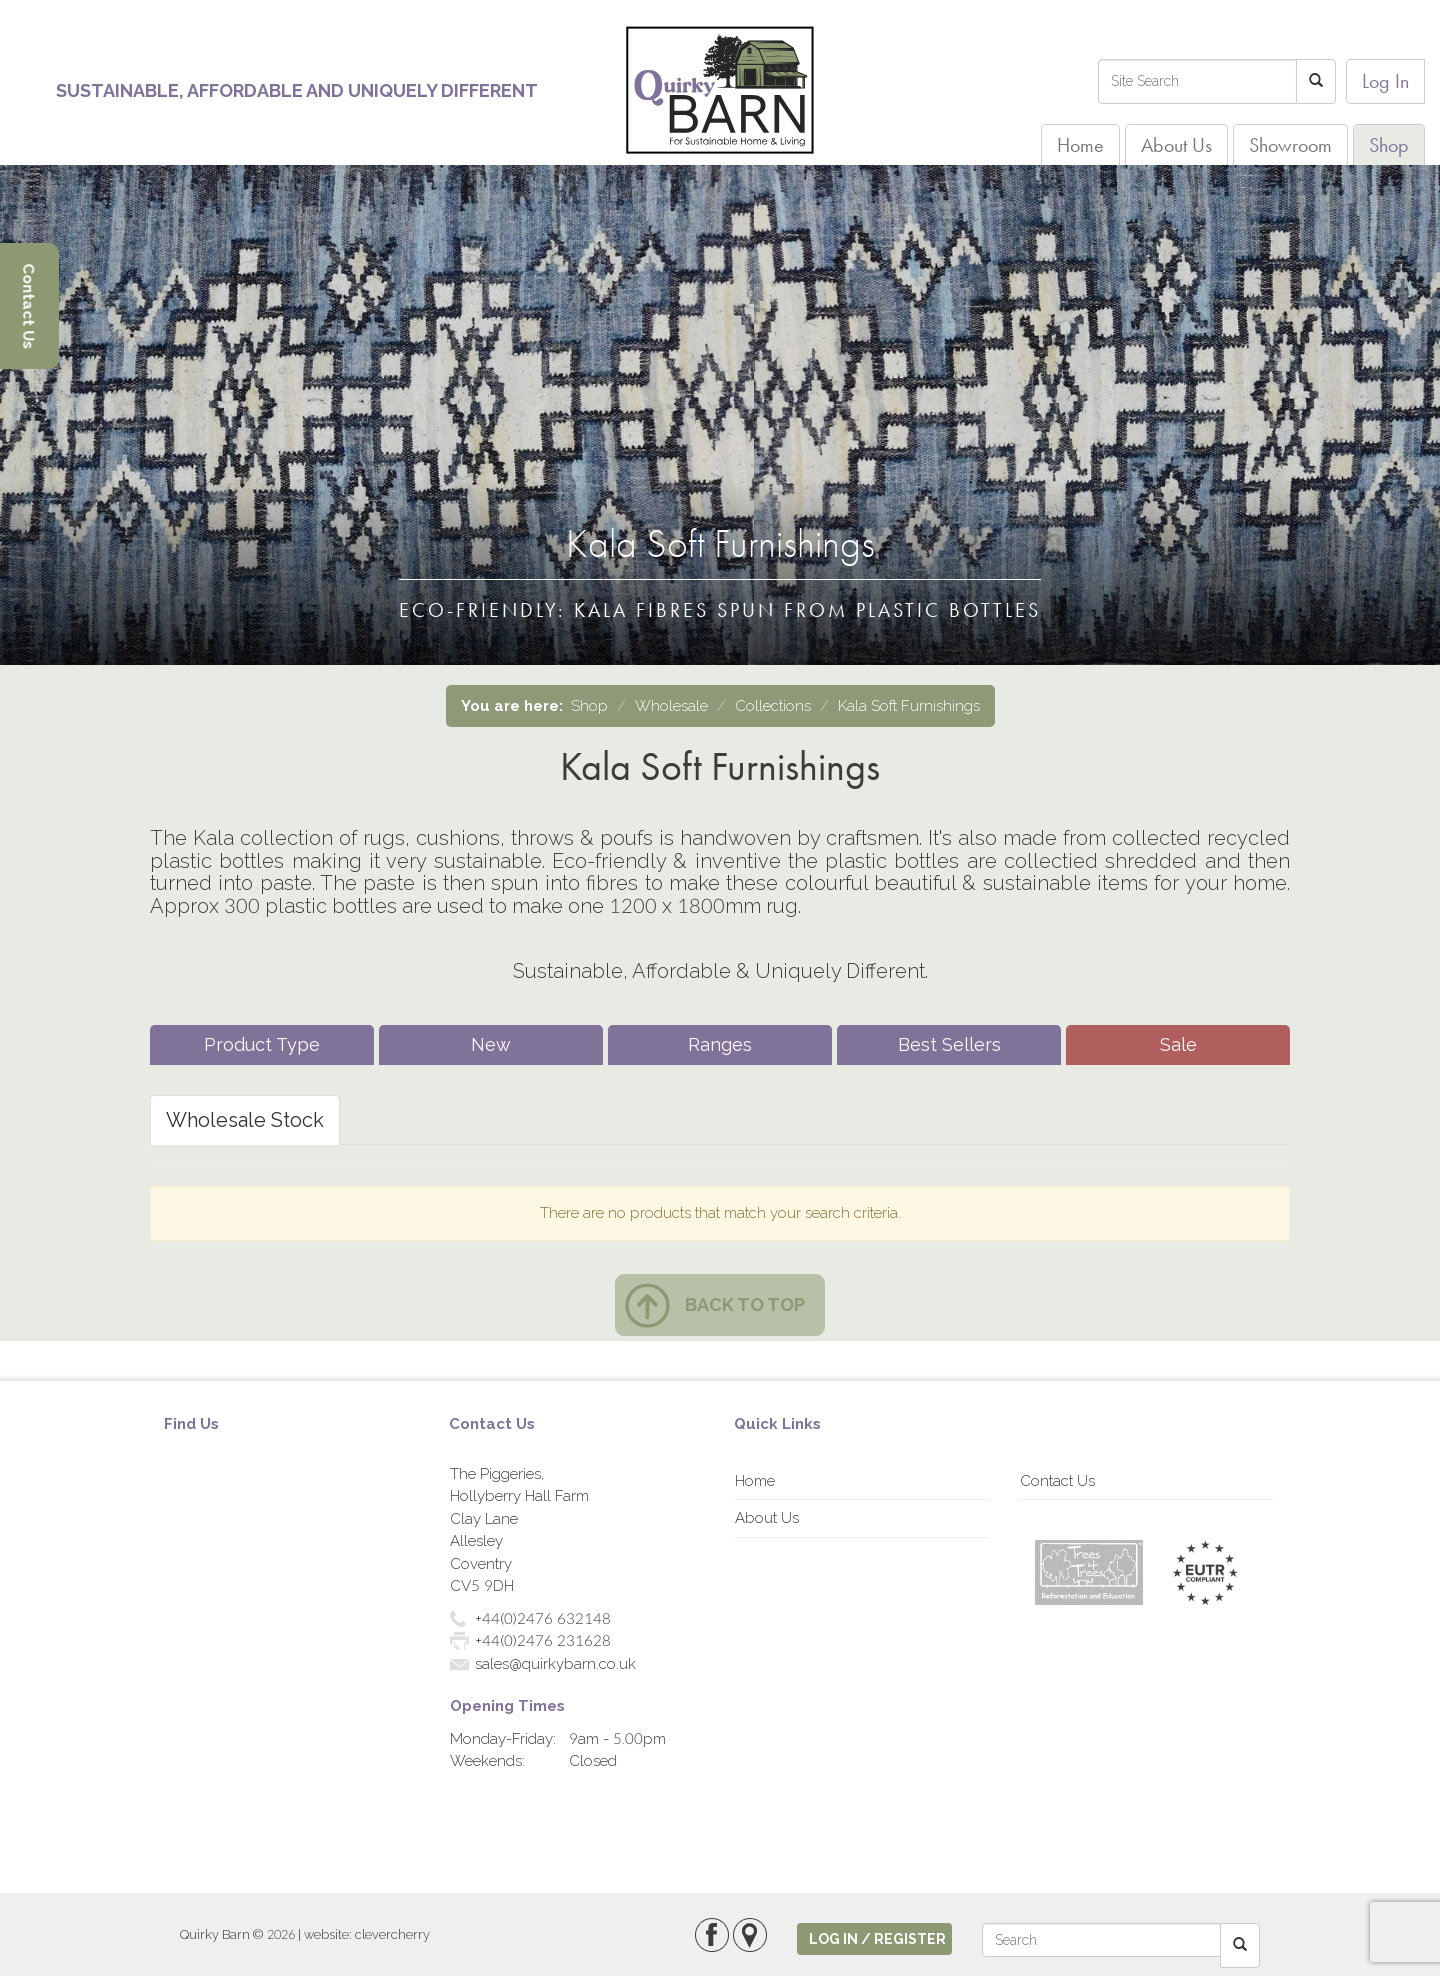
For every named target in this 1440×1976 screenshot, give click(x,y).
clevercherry (392, 1934)
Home (1080, 145)
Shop (1389, 145)
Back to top (745, 1304)
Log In (1385, 81)
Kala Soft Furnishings (909, 706)
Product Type (262, 1044)
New (491, 1044)
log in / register (877, 1939)
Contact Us (1057, 1481)
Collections (773, 706)
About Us (1176, 145)
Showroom (1290, 145)
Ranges (720, 1044)
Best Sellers (949, 1044)
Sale (1178, 1044)
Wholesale (671, 706)
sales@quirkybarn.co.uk (555, 1664)
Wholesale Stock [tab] (245, 1120)
